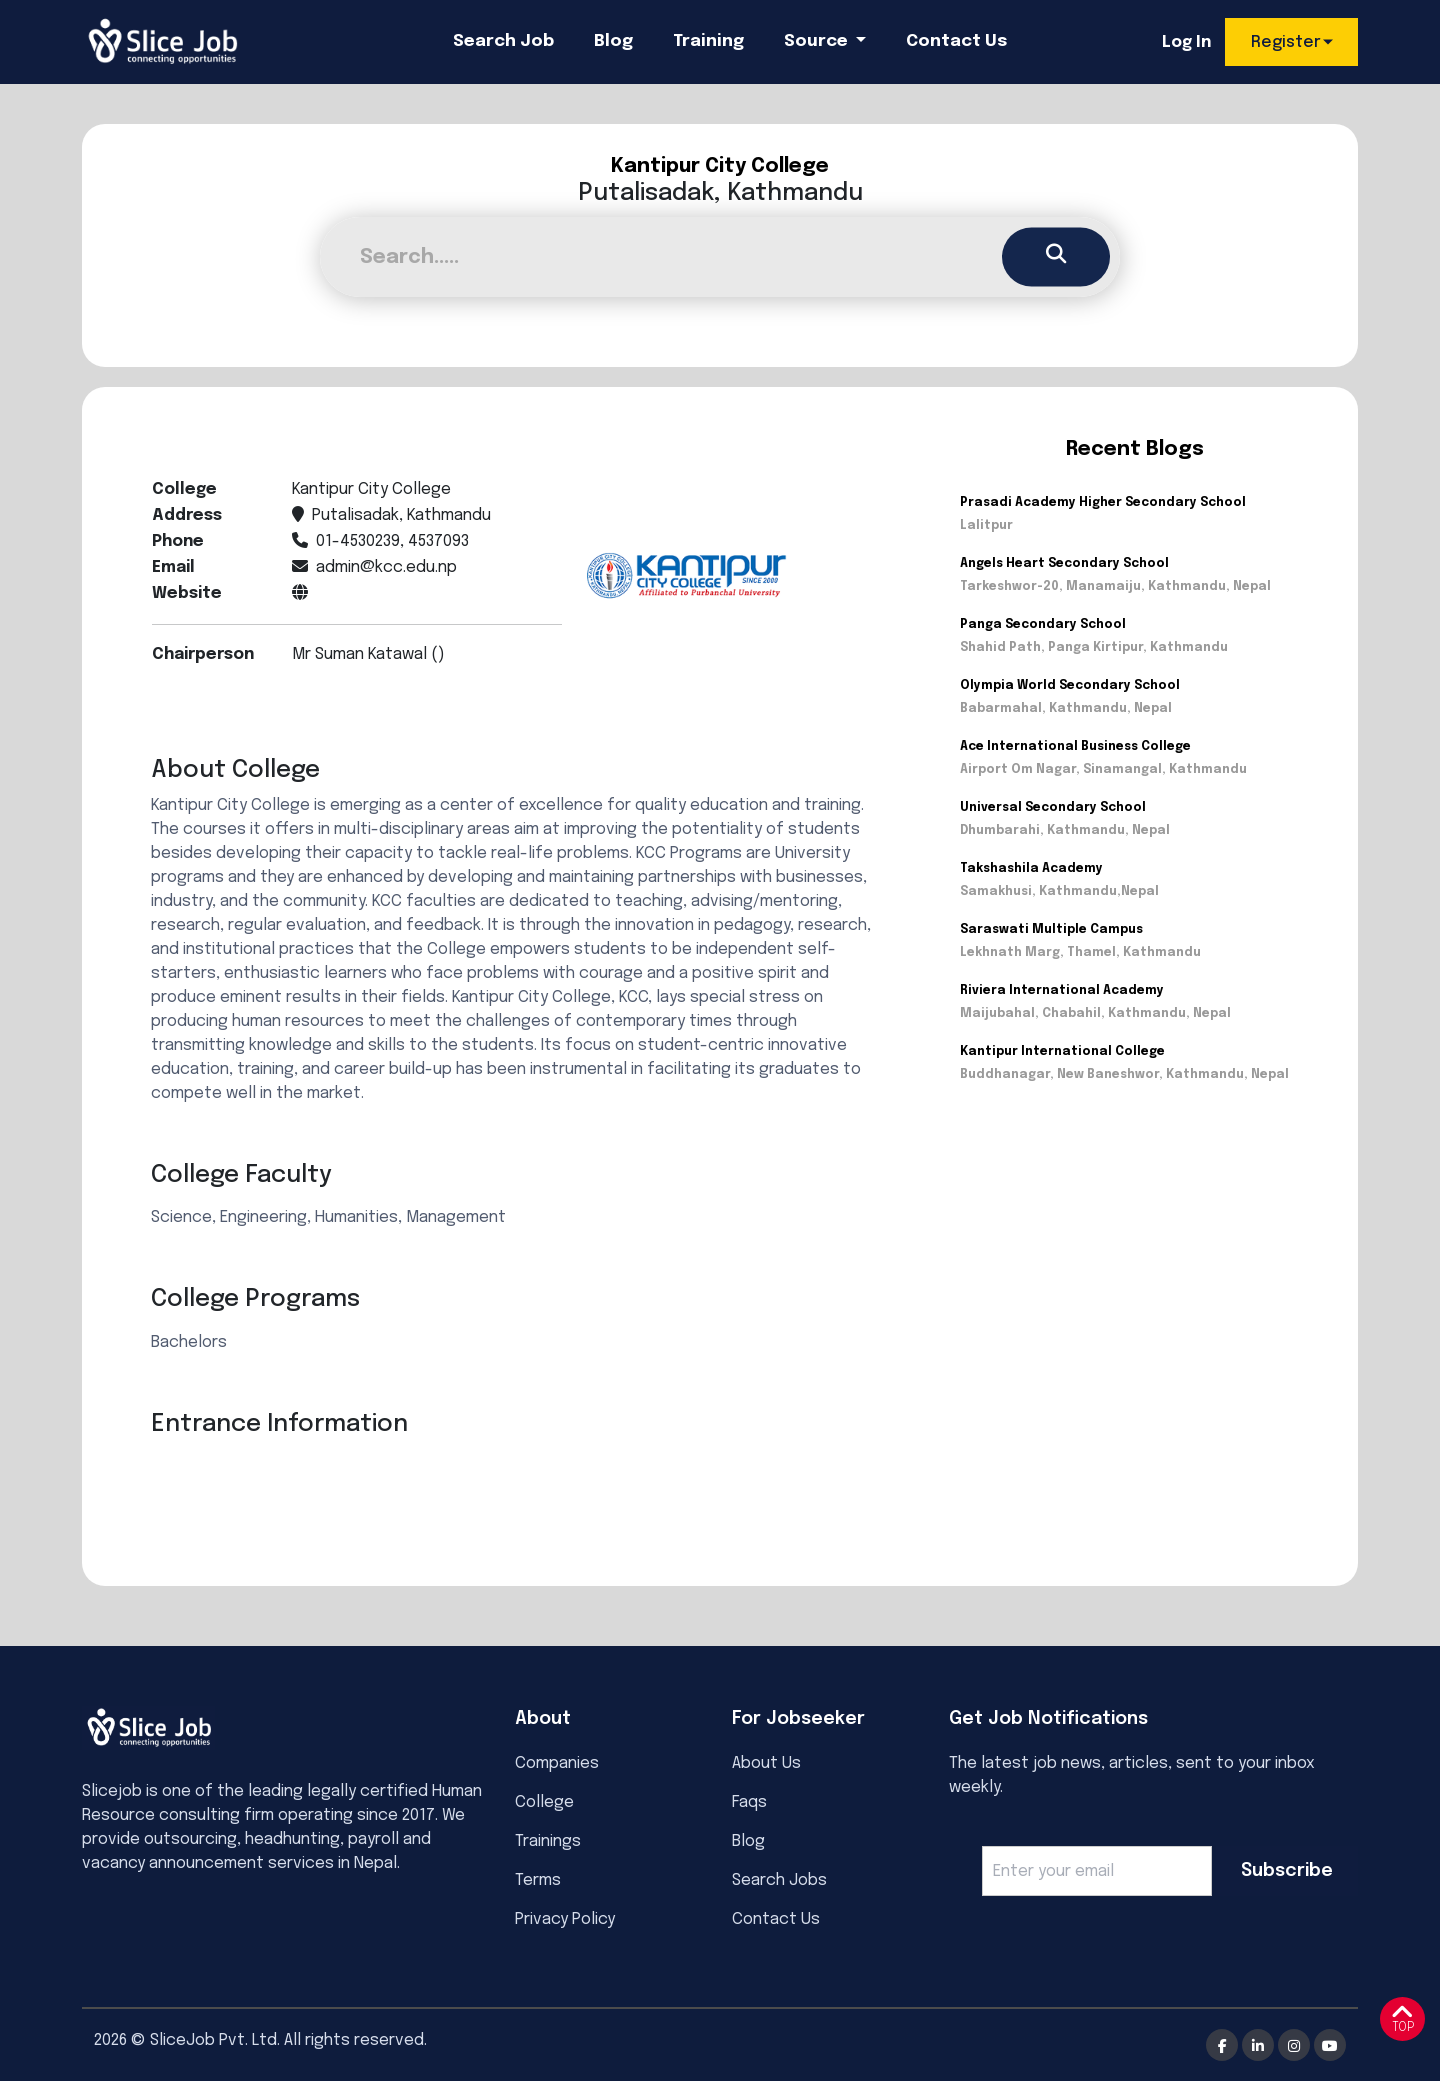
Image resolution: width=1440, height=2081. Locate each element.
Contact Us (956, 41)
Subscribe (1287, 1871)
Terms (538, 1880)
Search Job (503, 41)
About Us (766, 1763)
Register (1286, 42)
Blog (613, 41)
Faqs (749, 1802)
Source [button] (818, 41)
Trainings (548, 1841)
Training (708, 41)
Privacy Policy (565, 1919)
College (544, 1802)
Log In (1186, 42)
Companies (557, 1763)
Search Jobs (779, 1880)
